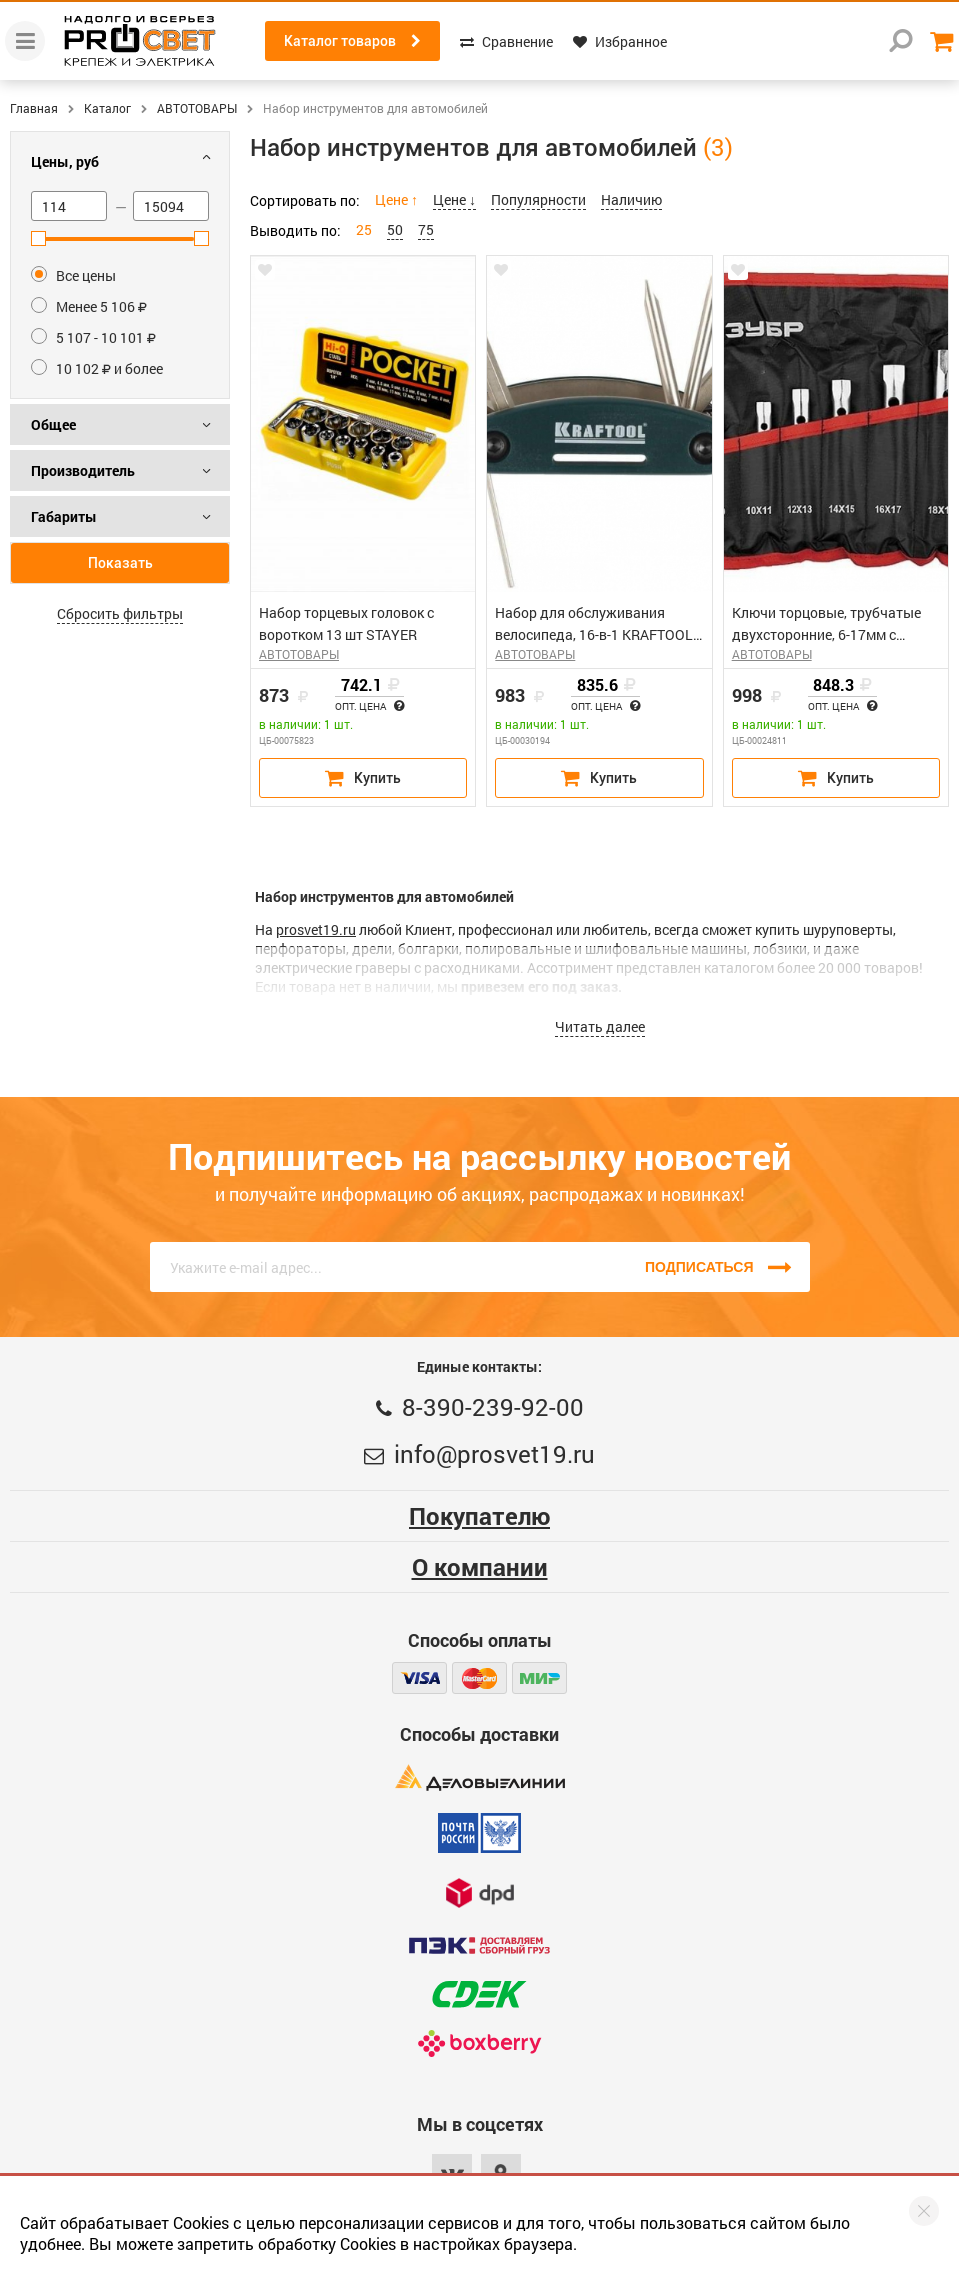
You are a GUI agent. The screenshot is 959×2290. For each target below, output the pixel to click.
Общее (53, 424)
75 (426, 229)
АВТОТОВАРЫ (197, 108)
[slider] (38, 238)
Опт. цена (369, 707)
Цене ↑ (396, 199)
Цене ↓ (454, 199)
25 (364, 229)
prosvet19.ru (316, 929)
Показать (120, 563)
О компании (480, 1567)
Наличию (631, 199)
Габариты (64, 516)
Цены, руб (65, 161)
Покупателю (479, 1516)
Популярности (538, 199)
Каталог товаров (352, 41)
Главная (34, 108)
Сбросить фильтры (120, 613)
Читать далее (600, 1026)
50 (395, 229)
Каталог (107, 108)
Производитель (83, 470)
